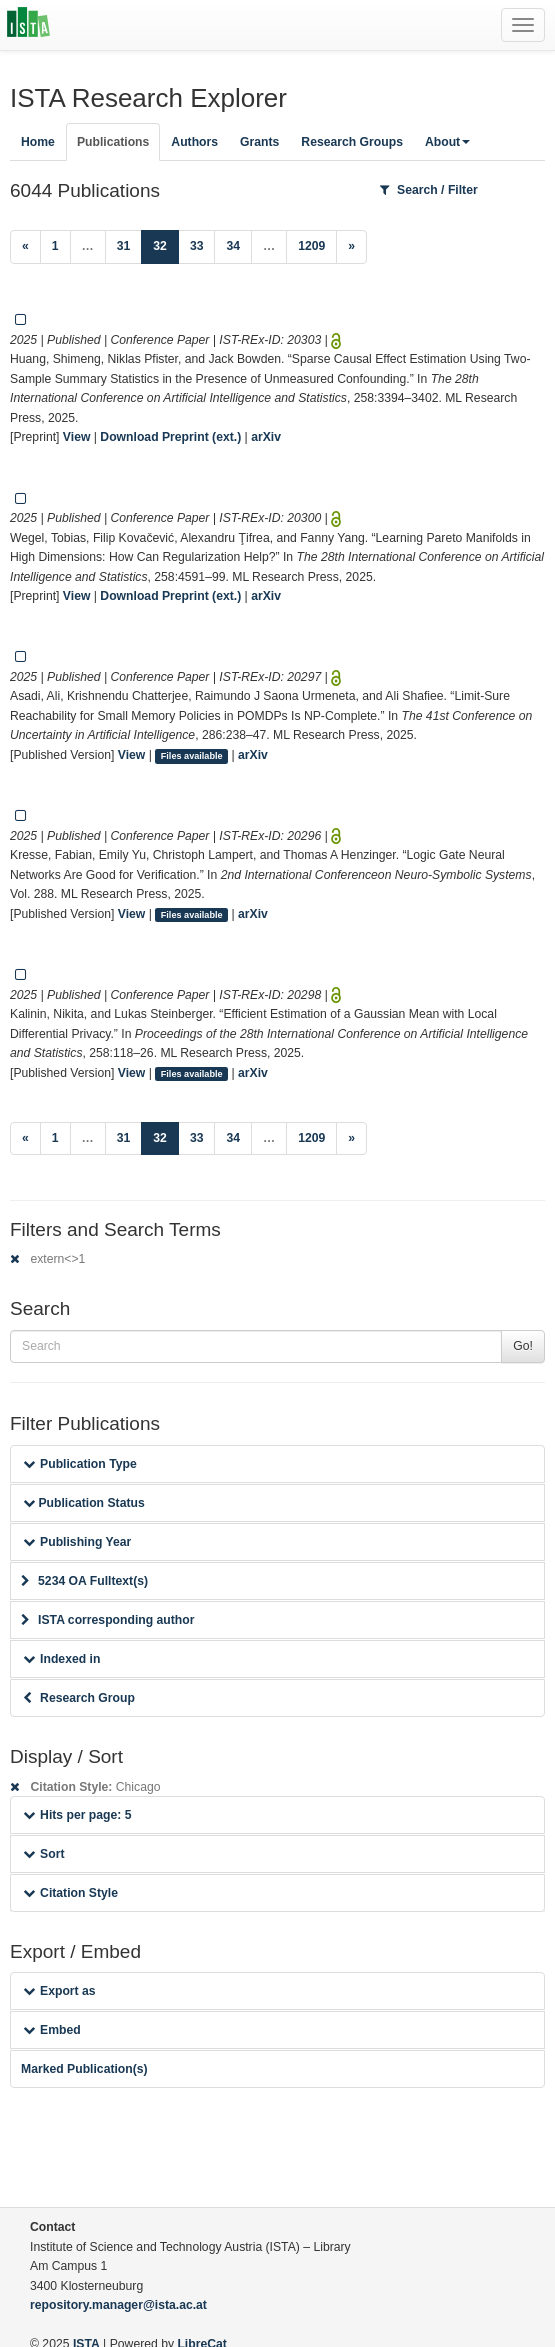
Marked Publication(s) (84, 2069)
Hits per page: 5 (77, 1815)
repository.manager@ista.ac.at (118, 2305)
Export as (59, 1991)
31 (124, 246)
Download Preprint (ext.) (170, 437)
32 (166, 244)
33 (197, 246)
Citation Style (70, 1893)
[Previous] (25, 247)
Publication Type (80, 1464)
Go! (523, 1346)
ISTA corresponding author (108, 1620)
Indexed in (61, 1659)
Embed (52, 2030)
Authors (194, 142)
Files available (192, 756)
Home (38, 142)
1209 (311, 246)
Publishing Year (77, 1542)
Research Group (79, 1698)
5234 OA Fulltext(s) (84, 1581)
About (447, 142)
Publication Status (84, 1503)
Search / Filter (429, 190)
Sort (43, 1854)
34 (233, 246)
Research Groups (352, 142)
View (77, 437)
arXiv (266, 437)
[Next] (351, 247)
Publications (113, 142)
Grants (259, 142)
